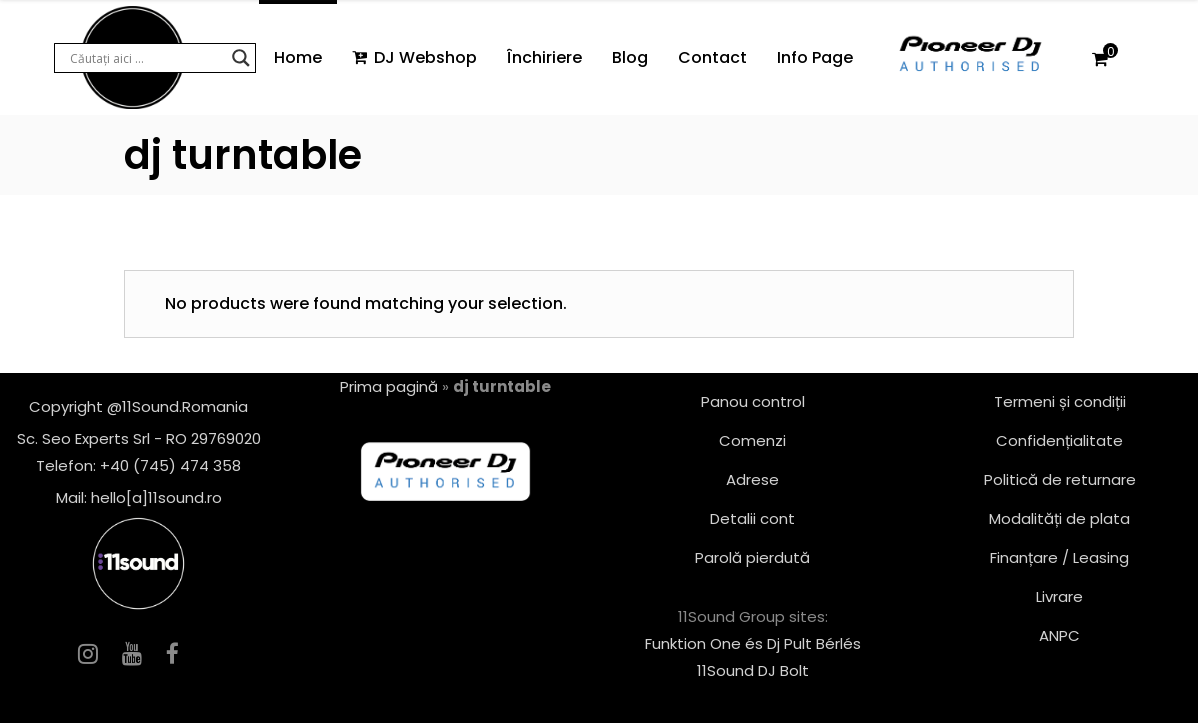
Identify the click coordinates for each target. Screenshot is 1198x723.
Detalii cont (752, 518)
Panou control (753, 401)
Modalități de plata (1059, 518)
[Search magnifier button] (241, 58)
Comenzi (752, 440)
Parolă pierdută (752, 557)
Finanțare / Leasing (1059, 557)
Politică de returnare (1060, 479)
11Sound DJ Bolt (753, 670)
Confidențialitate (1059, 440)
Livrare (1059, 596)
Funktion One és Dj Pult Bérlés (753, 643)
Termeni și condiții (1060, 401)
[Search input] (146, 58)
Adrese (752, 479)
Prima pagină (389, 386)
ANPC (1059, 635)
